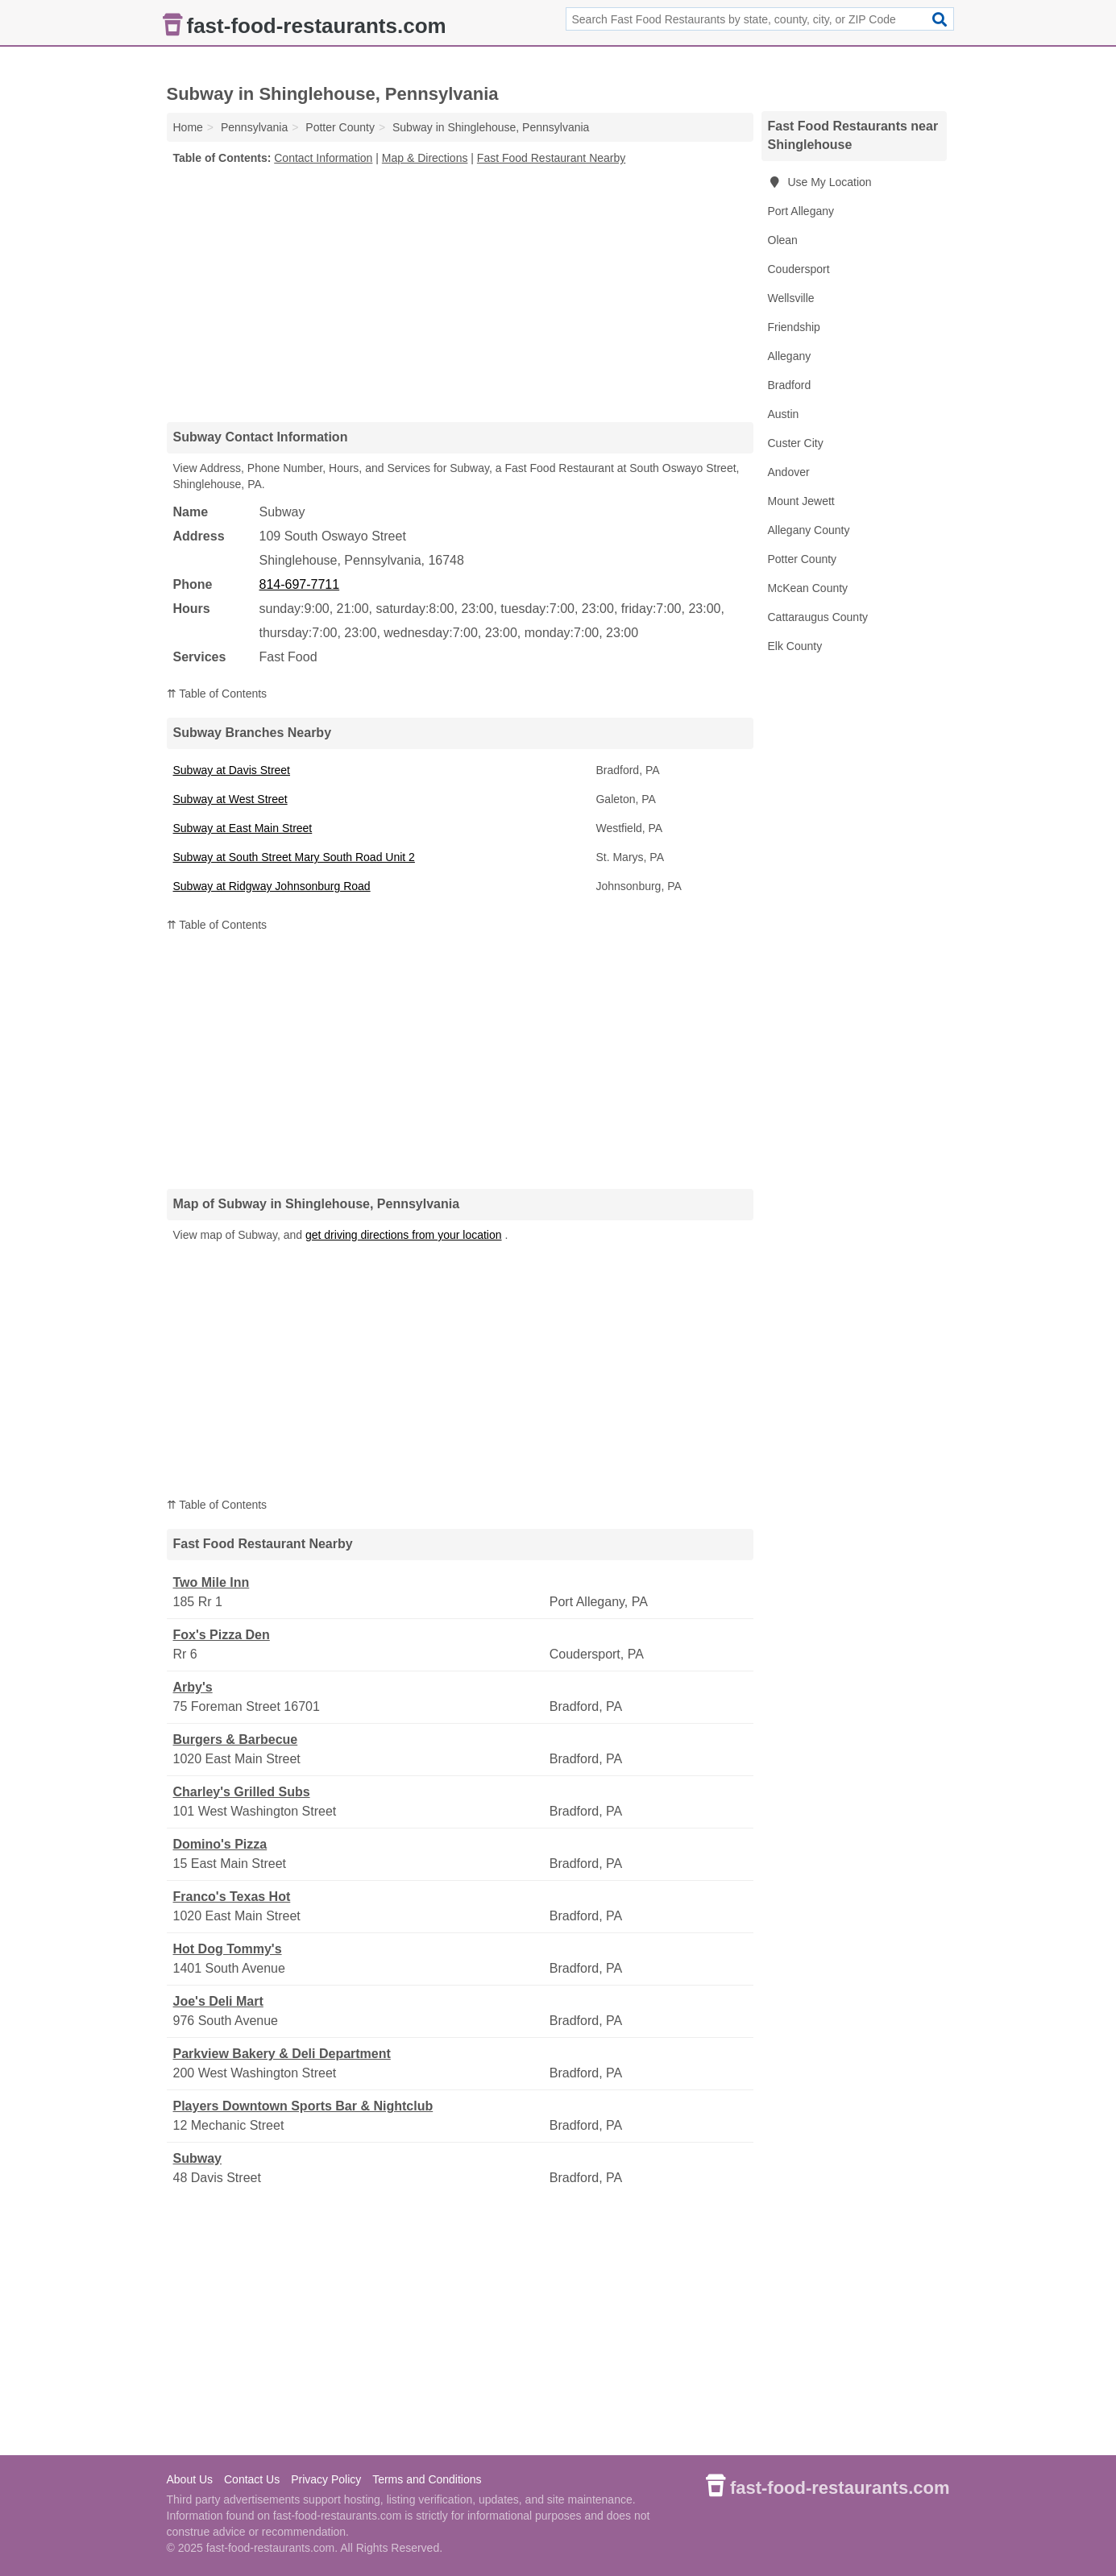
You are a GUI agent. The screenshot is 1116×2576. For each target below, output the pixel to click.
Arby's (193, 1687)
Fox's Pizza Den (221, 1635)
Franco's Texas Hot (232, 1896)
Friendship (794, 327)
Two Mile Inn (211, 1582)
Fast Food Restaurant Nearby (551, 157)
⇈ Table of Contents (217, 693)
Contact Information (323, 157)
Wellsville (791, 298)
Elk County (795, 646)
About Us (190, 2479)
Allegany (789, 356)
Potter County (802, 559)
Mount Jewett (801, 501)
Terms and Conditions (426, 2479)
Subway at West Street (230, 799)
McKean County (808, 588)
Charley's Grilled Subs (241, 1792)
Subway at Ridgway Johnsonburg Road (272, 886)
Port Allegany (801, 211)
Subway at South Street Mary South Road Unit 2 (294, 857)
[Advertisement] (460, 293)
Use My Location (820, 182)
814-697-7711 (299, 584)
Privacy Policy (326, 2479)
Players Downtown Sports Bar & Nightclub (303, 2106)
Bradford (789, 385)
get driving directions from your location (403, 1234)
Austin (783, 414)
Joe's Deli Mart (218, 2001)
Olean (783, 240)
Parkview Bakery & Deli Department (282, 2053)
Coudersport (799, 269)
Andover (789, 472)
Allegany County (809, 530)
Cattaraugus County (818, 617)
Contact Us (252, 2479)
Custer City (796, 443)
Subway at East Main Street (243, 828)
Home (188, 127)
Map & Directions (425, 157)
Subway (197, 2158)
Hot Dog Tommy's (227, 1949)
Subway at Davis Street (232, 770)
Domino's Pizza (220, 1844)
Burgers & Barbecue (235, 1739)
